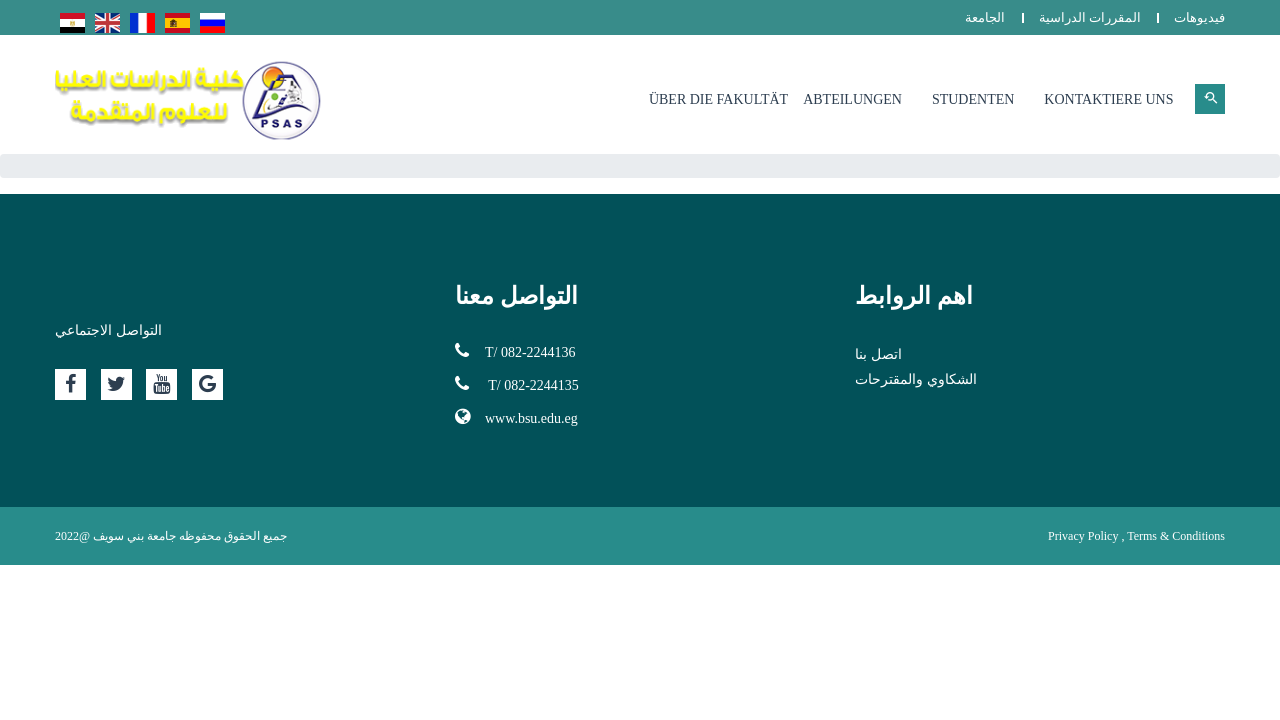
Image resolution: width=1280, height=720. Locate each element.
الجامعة (985, 17)
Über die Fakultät (718, 99)
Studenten (973, 99)
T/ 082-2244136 (515, 351)
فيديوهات (1199, 17)
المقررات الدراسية (1090, 17)
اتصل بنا (878, 354)
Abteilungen (852, 99)
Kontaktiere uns (1108, 99)
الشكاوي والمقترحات (916, 379)
